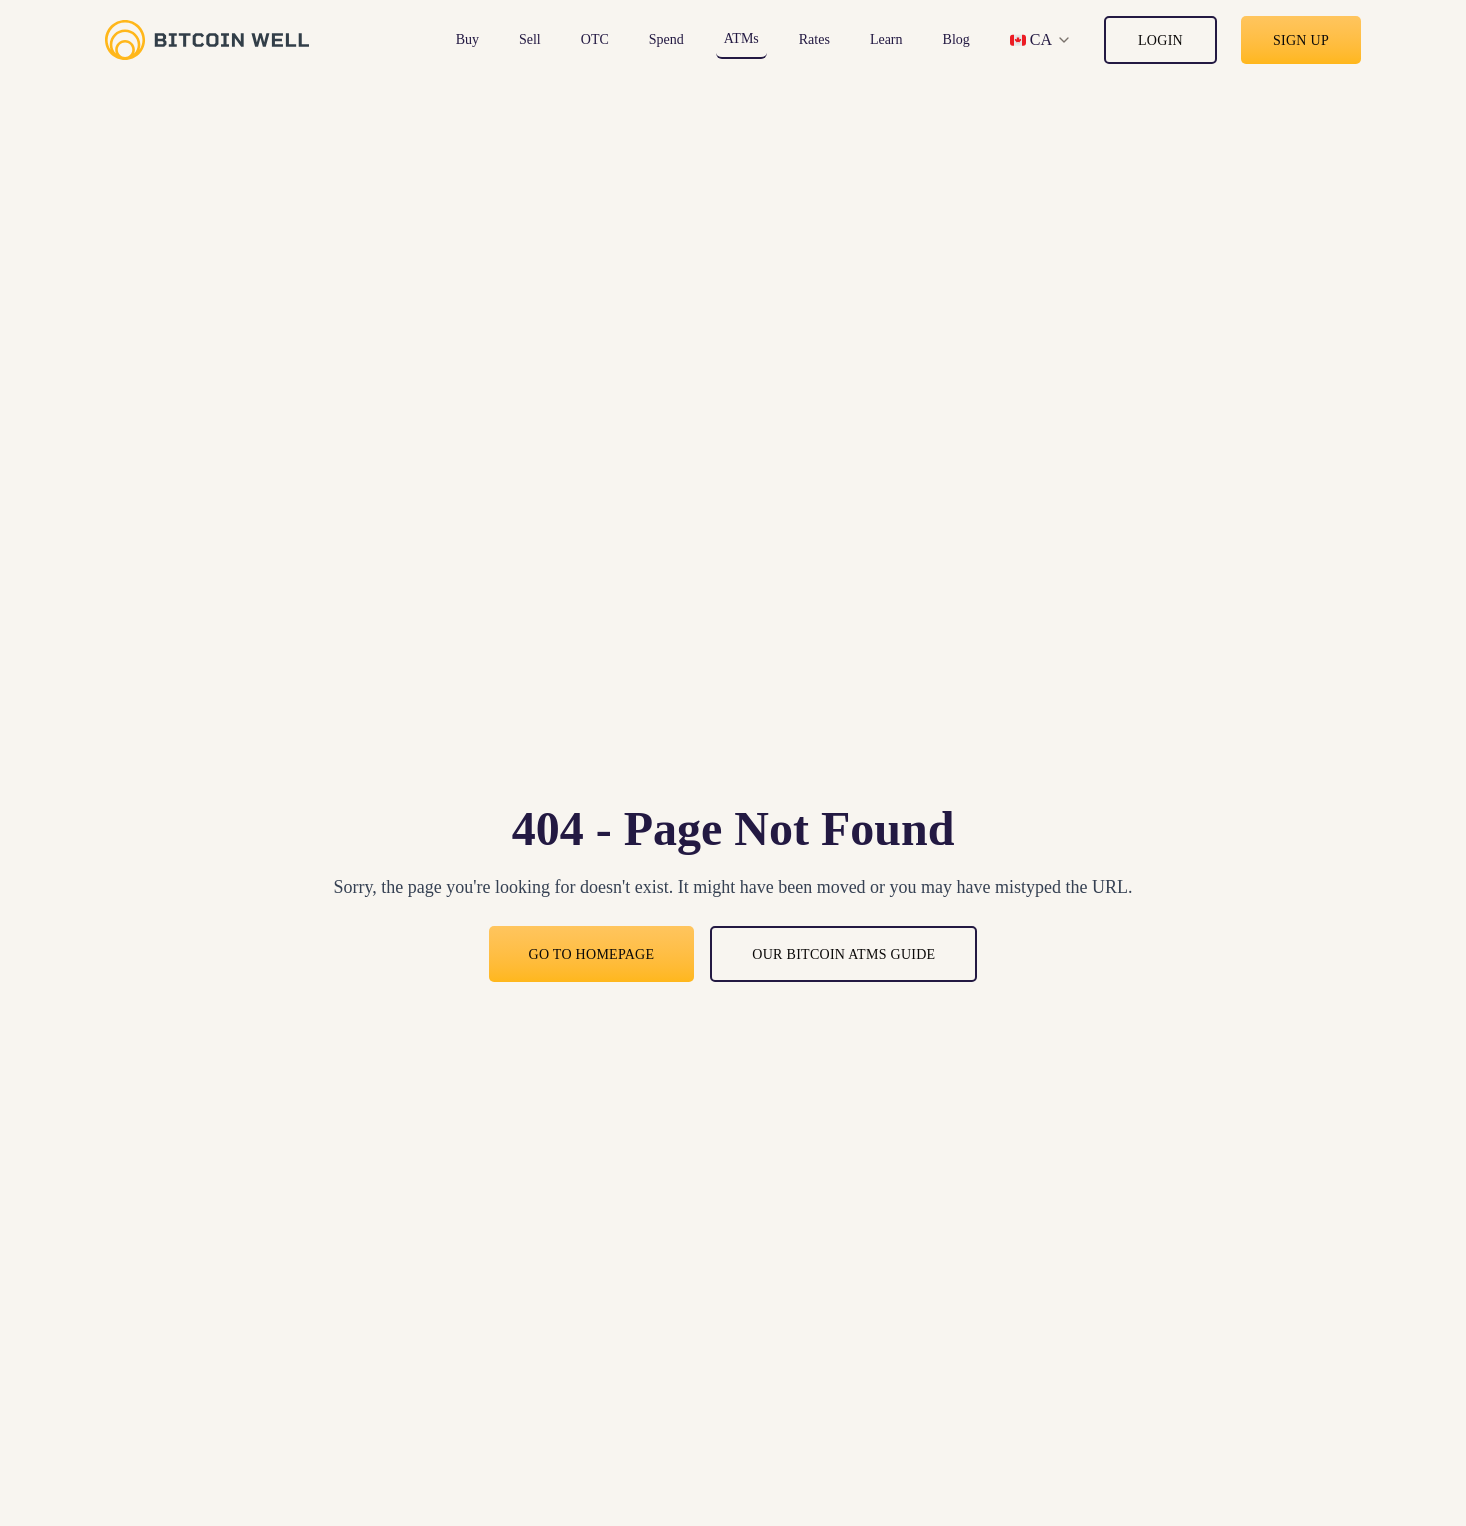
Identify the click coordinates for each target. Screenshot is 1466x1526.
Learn (886, 39)
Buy (467, 39)
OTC (595, 39)
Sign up (1301, 40)
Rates (814, 39)
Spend (666, 39)
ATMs (741, 38)
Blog (956, 39)
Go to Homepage (592, 954)
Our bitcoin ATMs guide (843, 954)
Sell (530, 39)
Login (1160, 40)
